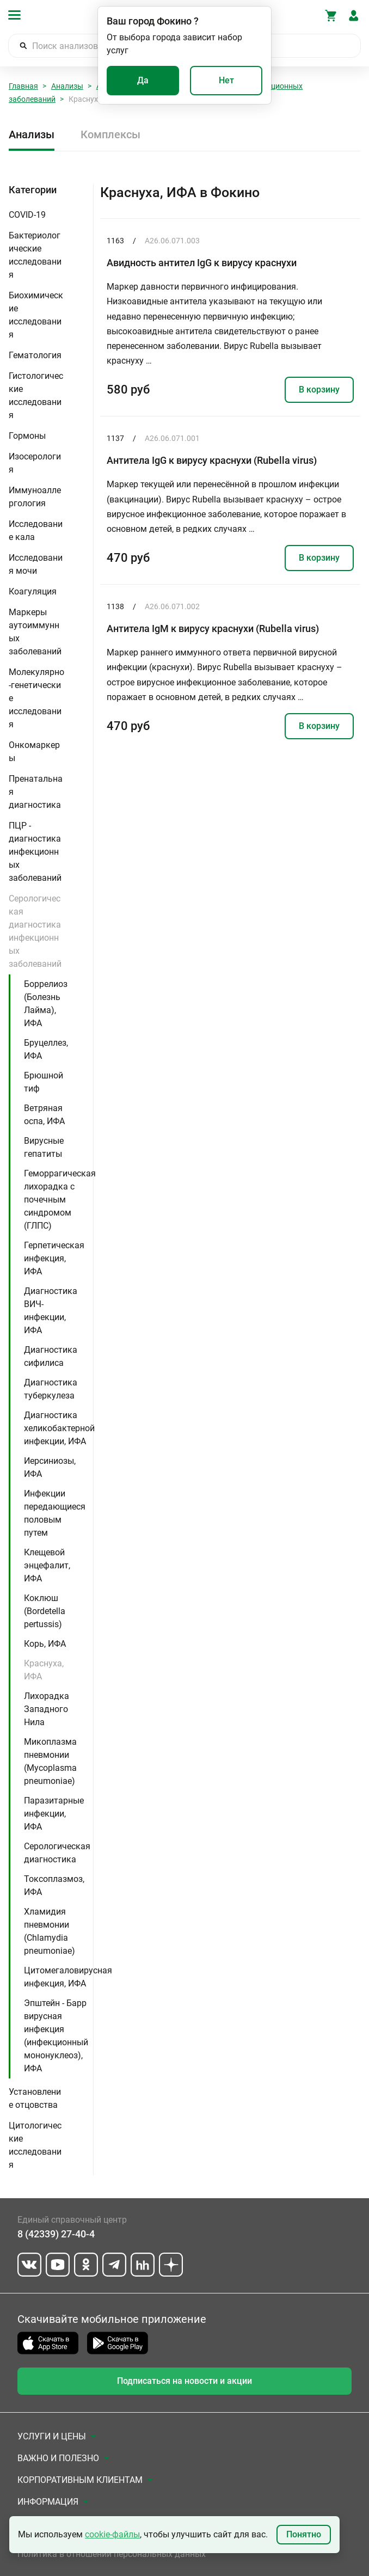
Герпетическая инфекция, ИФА (54, 1258)
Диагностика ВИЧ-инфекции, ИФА (50, 1310)
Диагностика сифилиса (50, 1356)
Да (143, 80)
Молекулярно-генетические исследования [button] (36, 698)
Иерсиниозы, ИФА (50, 1467)
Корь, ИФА (45, 1644)
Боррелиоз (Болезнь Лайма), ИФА (45, 1003)
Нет (226, 80)
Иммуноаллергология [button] (35, 496)
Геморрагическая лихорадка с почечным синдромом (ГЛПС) (60, 1199)
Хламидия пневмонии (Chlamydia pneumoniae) (49, 1931)
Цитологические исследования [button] (35, 2145)
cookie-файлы (112, 2534)
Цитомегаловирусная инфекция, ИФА (68, 1977)
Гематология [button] (35, 355)
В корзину (319, 389)
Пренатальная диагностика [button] (36, 792)
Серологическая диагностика (57, 1852)
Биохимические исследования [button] (36, 315)
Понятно (303, 2534)
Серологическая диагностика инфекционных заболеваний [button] (35, 931)
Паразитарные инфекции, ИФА (54, 1813)
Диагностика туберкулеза (50, 1389)
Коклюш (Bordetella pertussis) (44, 1611)
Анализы (67, 86)
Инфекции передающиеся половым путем (54, 1513)
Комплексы (110, 134)
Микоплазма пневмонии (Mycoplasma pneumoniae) (50, 1761)
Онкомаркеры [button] (34, 751)
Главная (23, 86)
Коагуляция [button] (33, 591)
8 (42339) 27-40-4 (56, 2234)
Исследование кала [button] (36, 530)
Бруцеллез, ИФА (46, 1049)
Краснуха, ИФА (44, 1670)
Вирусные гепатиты (44, 1147)
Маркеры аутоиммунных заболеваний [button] (35, 632)
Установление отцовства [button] (35, 2098)
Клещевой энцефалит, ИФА (47, 1565)
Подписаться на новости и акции (184, 2381)
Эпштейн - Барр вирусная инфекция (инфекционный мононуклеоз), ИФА (56, 2036)
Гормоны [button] (27, 436)
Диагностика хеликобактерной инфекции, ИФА (59, 1428)
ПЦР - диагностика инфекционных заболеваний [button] (35, 851)
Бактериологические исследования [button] (35, 255)
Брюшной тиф (43, 1082)
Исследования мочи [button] (36, 564)
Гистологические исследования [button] (36, 395)
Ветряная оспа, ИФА (44, 1114)
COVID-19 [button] (27, 215)
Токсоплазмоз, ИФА (54, 1885)
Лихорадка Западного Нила (46, 1709)
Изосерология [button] (35, 463)
